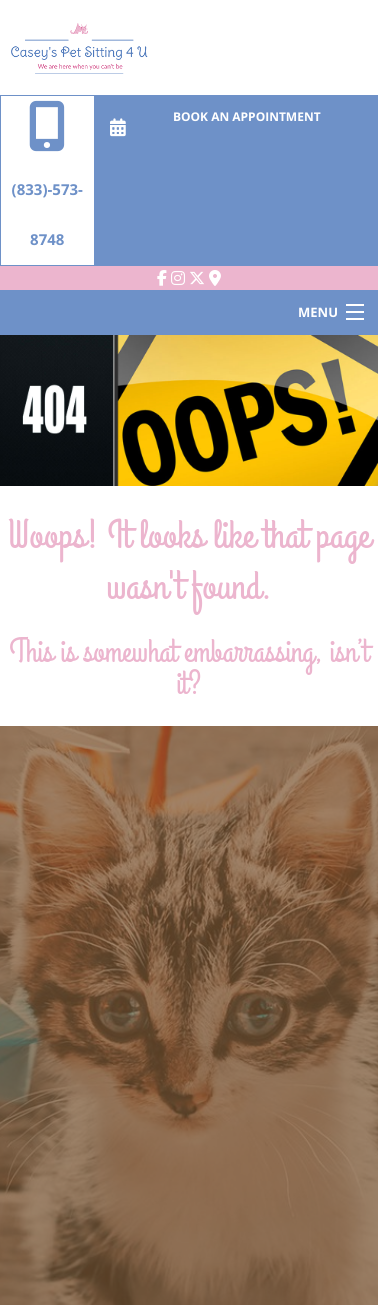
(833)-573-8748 (47, 173)
